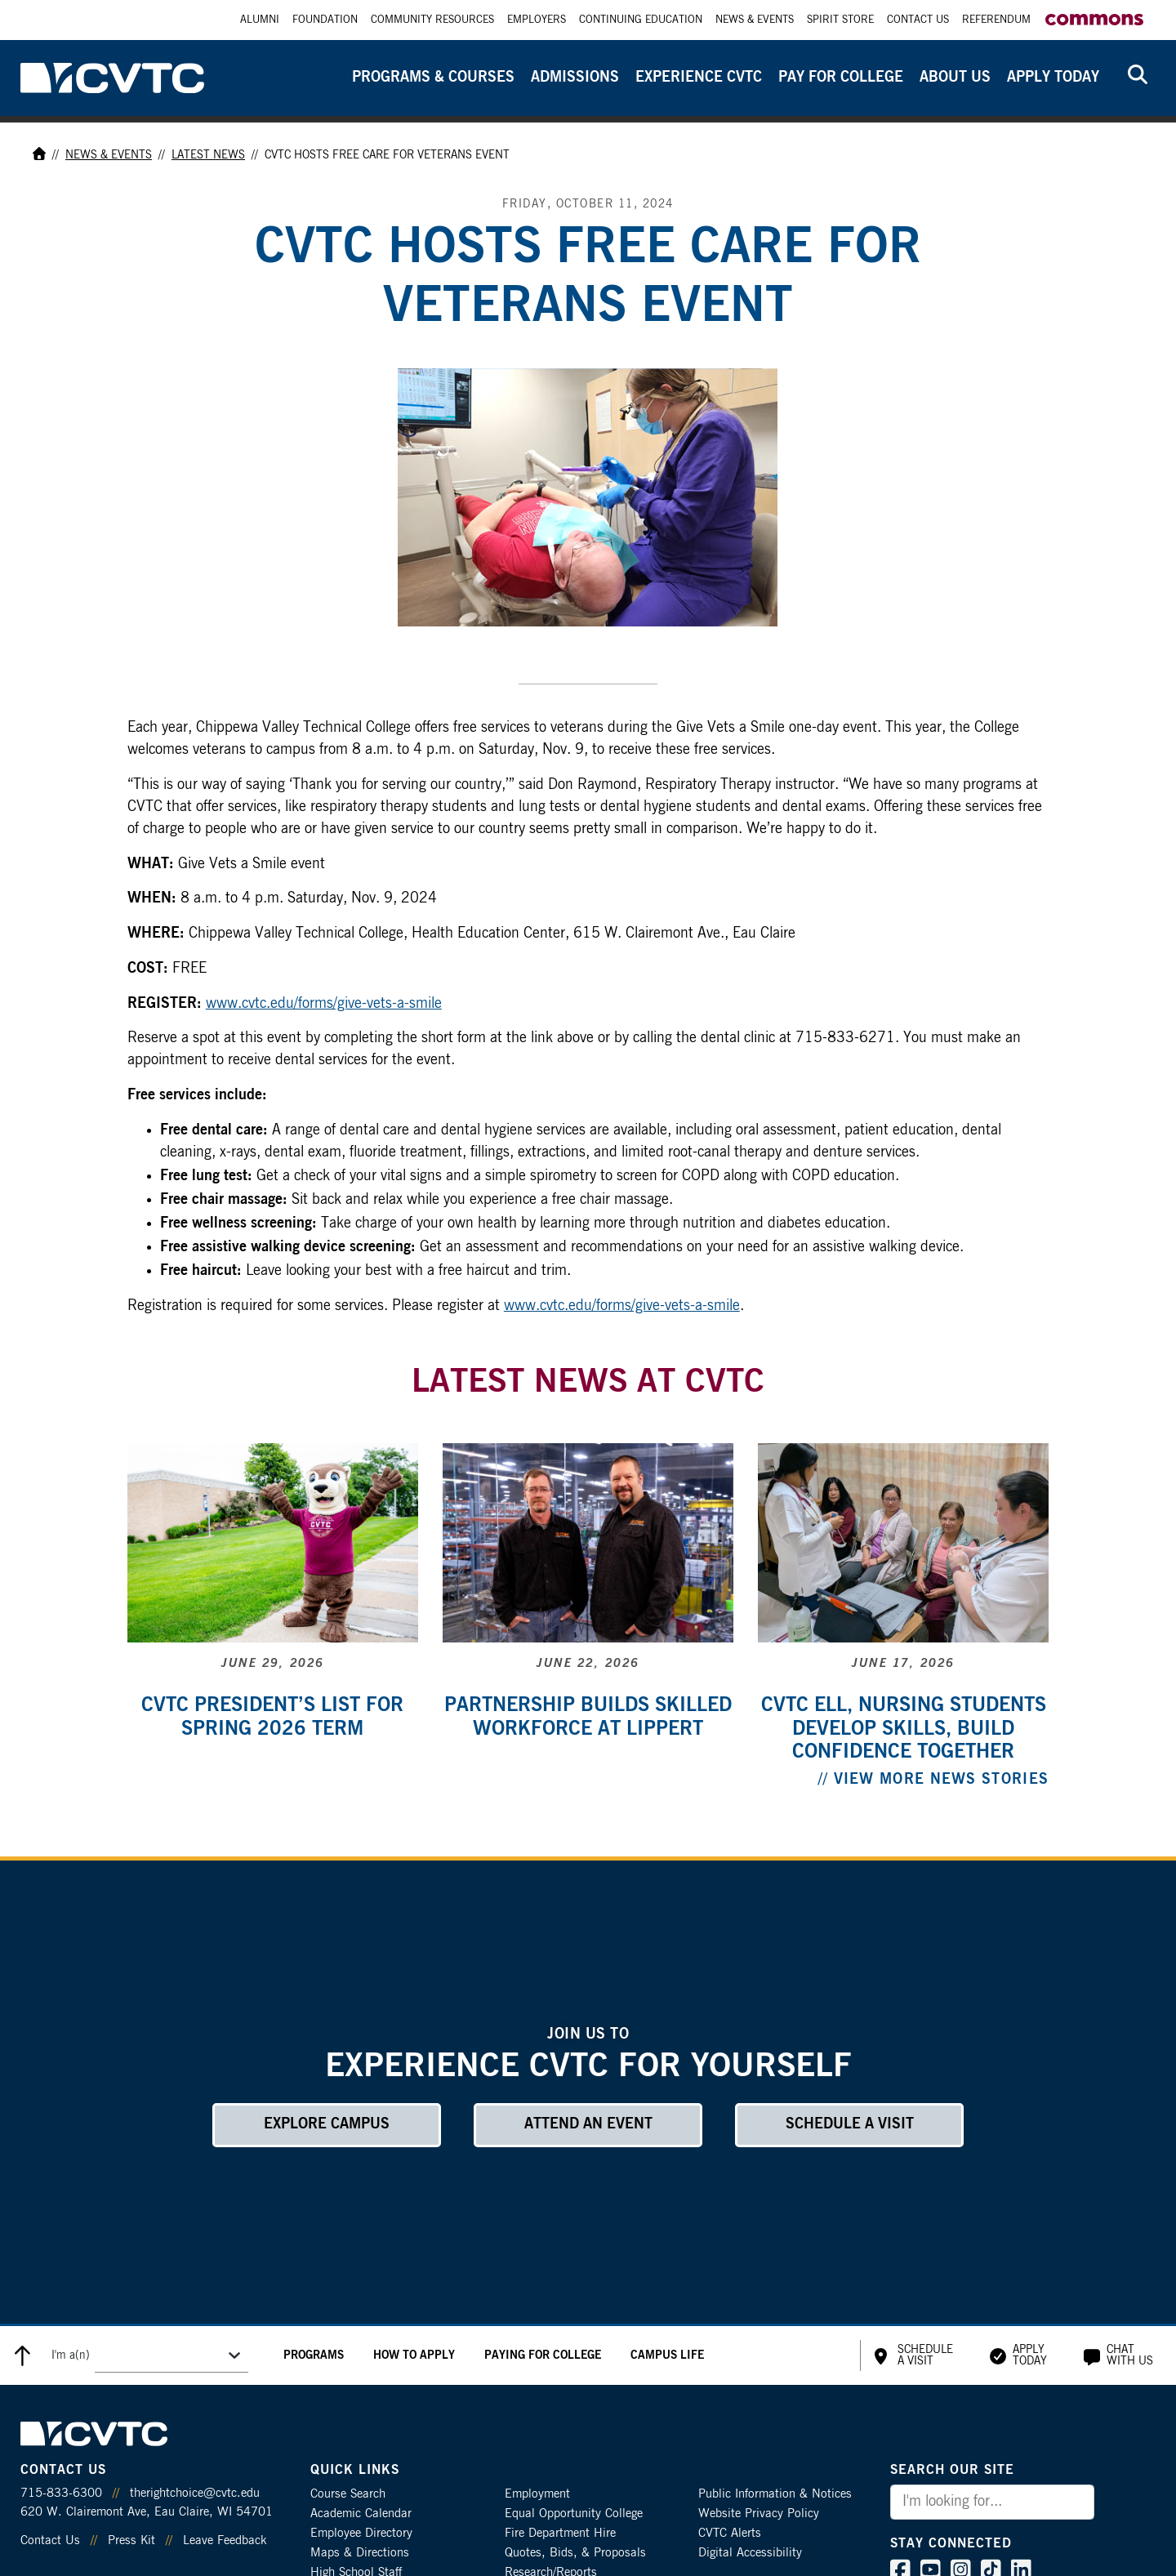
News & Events (754, 20)
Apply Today (1053, 77)
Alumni (259, 20)
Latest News (208, 155)
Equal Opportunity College (574, 2513)
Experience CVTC (698, 77)
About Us (955, 77)
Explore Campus (327, 2124)
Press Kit (131, 2540)
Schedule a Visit (850, 2124)
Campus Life (667, 2355)
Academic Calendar (361, 2513)
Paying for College (542, 2355)
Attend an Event (588, 2124)
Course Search (347, 2494)
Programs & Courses (433, 77)
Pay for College (840, 77)
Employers (536, 20)
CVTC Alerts (729, 2533)
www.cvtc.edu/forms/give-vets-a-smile (324, 1003)
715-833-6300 (61, 2493)
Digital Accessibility (750, 2553)
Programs (313, 2355)
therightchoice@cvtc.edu (195, 2493)
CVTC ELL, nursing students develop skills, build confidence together (903, 1729)
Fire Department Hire (560, 2533)
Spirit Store (840, 20)
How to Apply (414, 2355)
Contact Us (918, 20)
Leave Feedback (224, 2540)
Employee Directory (361, 2533)
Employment (537, 2494)
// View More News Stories (933, 1779)
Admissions (575, 77)
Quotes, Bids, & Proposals (575, 2553)
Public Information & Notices (775, 2494)
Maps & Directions (359, 2553)
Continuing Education (640, 20)
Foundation (325, 20)
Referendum (996, 20)
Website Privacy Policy (758, 2513)
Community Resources (432, 20)
